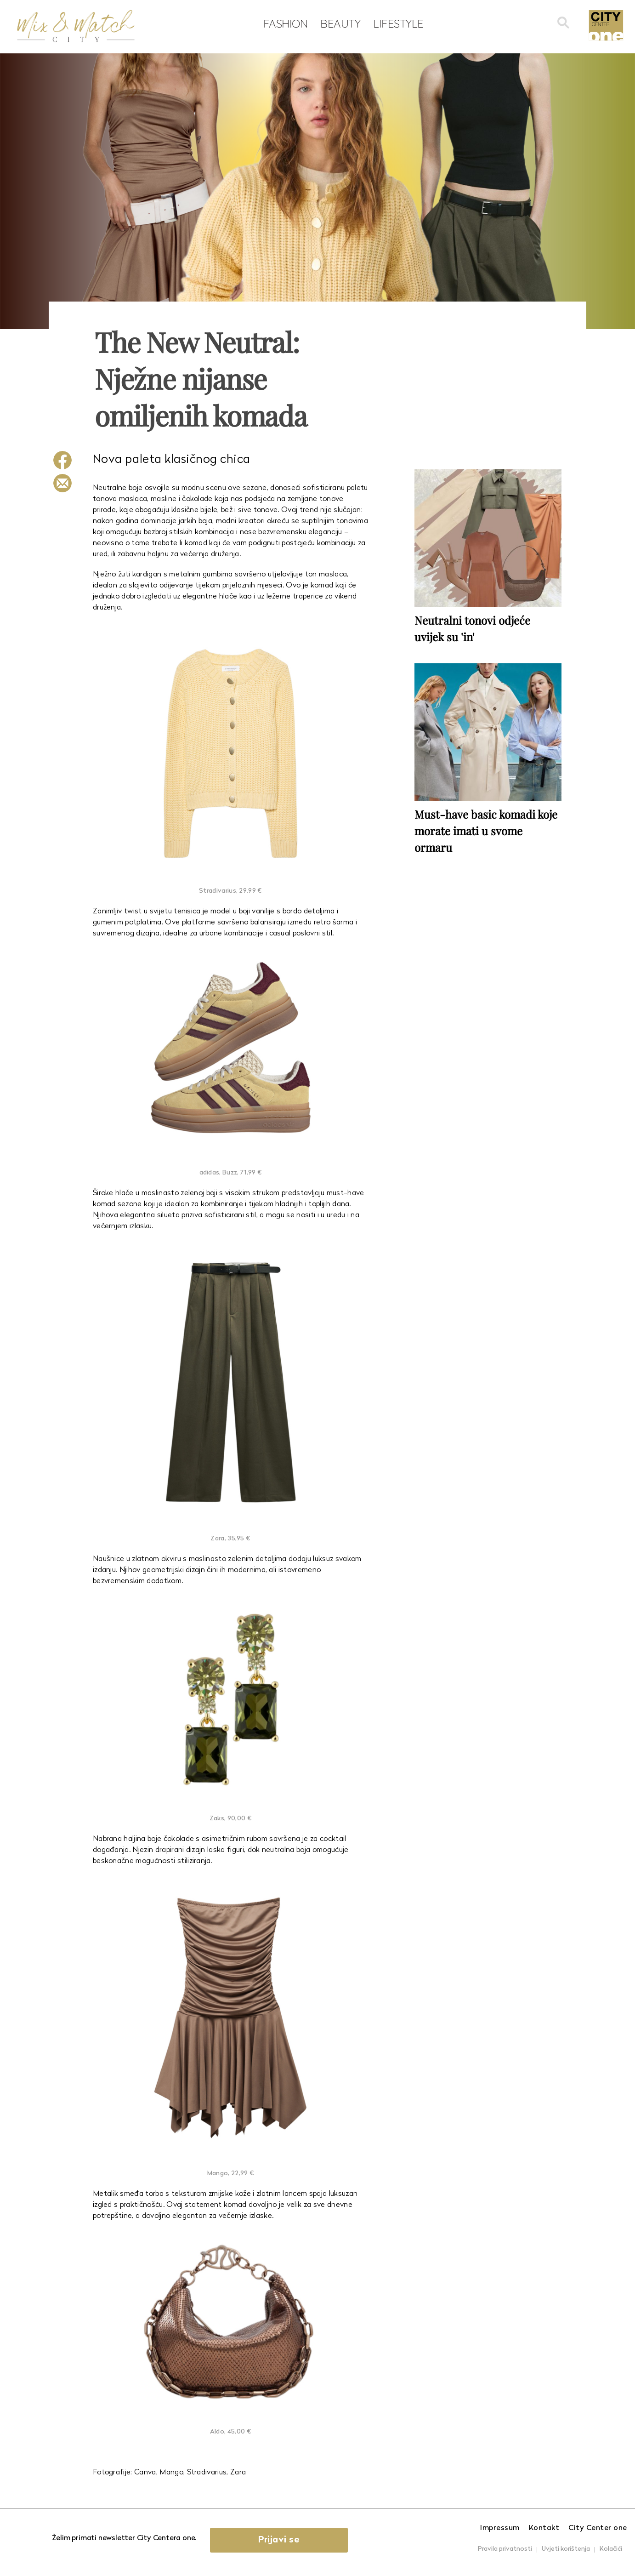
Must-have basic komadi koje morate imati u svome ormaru (485, 831)
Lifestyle (398, 23)
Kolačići (611, 2549)
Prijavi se (279, 2540)
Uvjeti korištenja (566, 2549)
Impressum (500, 2528)
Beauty (340, 23)
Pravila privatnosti (505, 2549)
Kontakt (544, 2528)
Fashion (285, 23)
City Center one (597, 2528)
